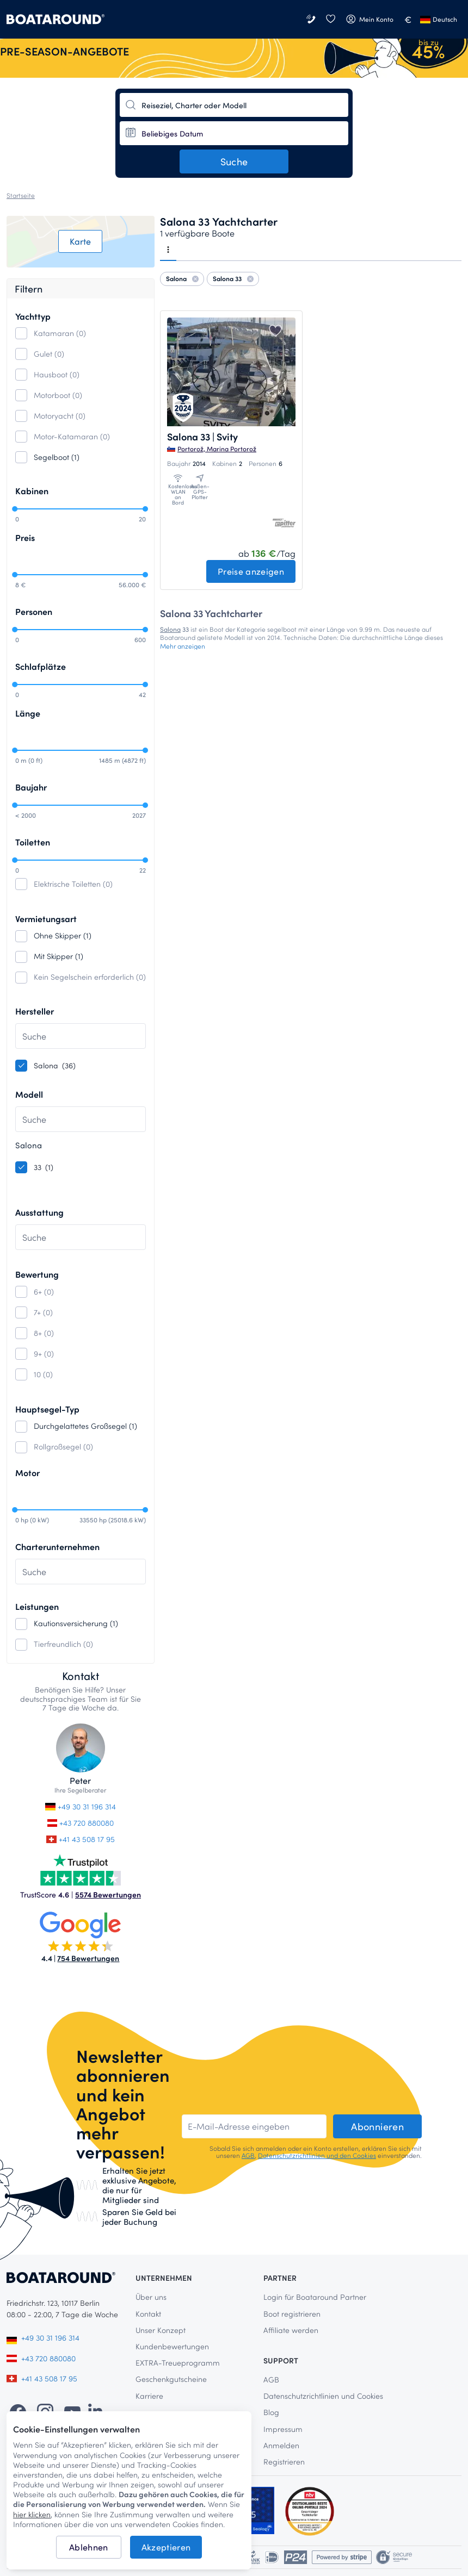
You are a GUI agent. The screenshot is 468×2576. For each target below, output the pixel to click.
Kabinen (31, 490)
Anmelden (281, 2445)
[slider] (14, 509)
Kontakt (148, 2314)
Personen (33, 611)
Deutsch (438, 19)
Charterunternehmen (57, 1546)
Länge (27, 713)
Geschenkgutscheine (171, 2379)
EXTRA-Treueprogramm (178, 2362)
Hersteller (34, 1011)
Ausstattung (39, 1212)
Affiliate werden (290, 2330)
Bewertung (37, 1274)
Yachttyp (33, 316)
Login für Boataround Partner (314, 2297)
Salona (170, 629)
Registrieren (284, 2461)
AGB (248, 2155)
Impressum (283, 2429)
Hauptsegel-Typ (47, 1409)
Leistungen (37, 1606)
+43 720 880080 (80, 1823)
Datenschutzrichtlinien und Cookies (323, 2396)
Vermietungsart (46, 918)
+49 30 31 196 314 (80, 1806)
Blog (271, 2412)
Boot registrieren (292, 2314)
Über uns (151, 2297)
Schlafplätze (40, 666)
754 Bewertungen (88, 1958)
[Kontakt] (312, 19)
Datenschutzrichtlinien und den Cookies (317, 2155)
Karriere (149, 2396)
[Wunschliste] (330, 19)
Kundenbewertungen (172, 2346)
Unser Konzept (161, 2330)
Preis (25, 537)
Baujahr (31, 787)
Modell (29, 1094)
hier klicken (32, 2514)
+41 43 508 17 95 (80, 1839)
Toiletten (32, 842)
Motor (27, 1472)
